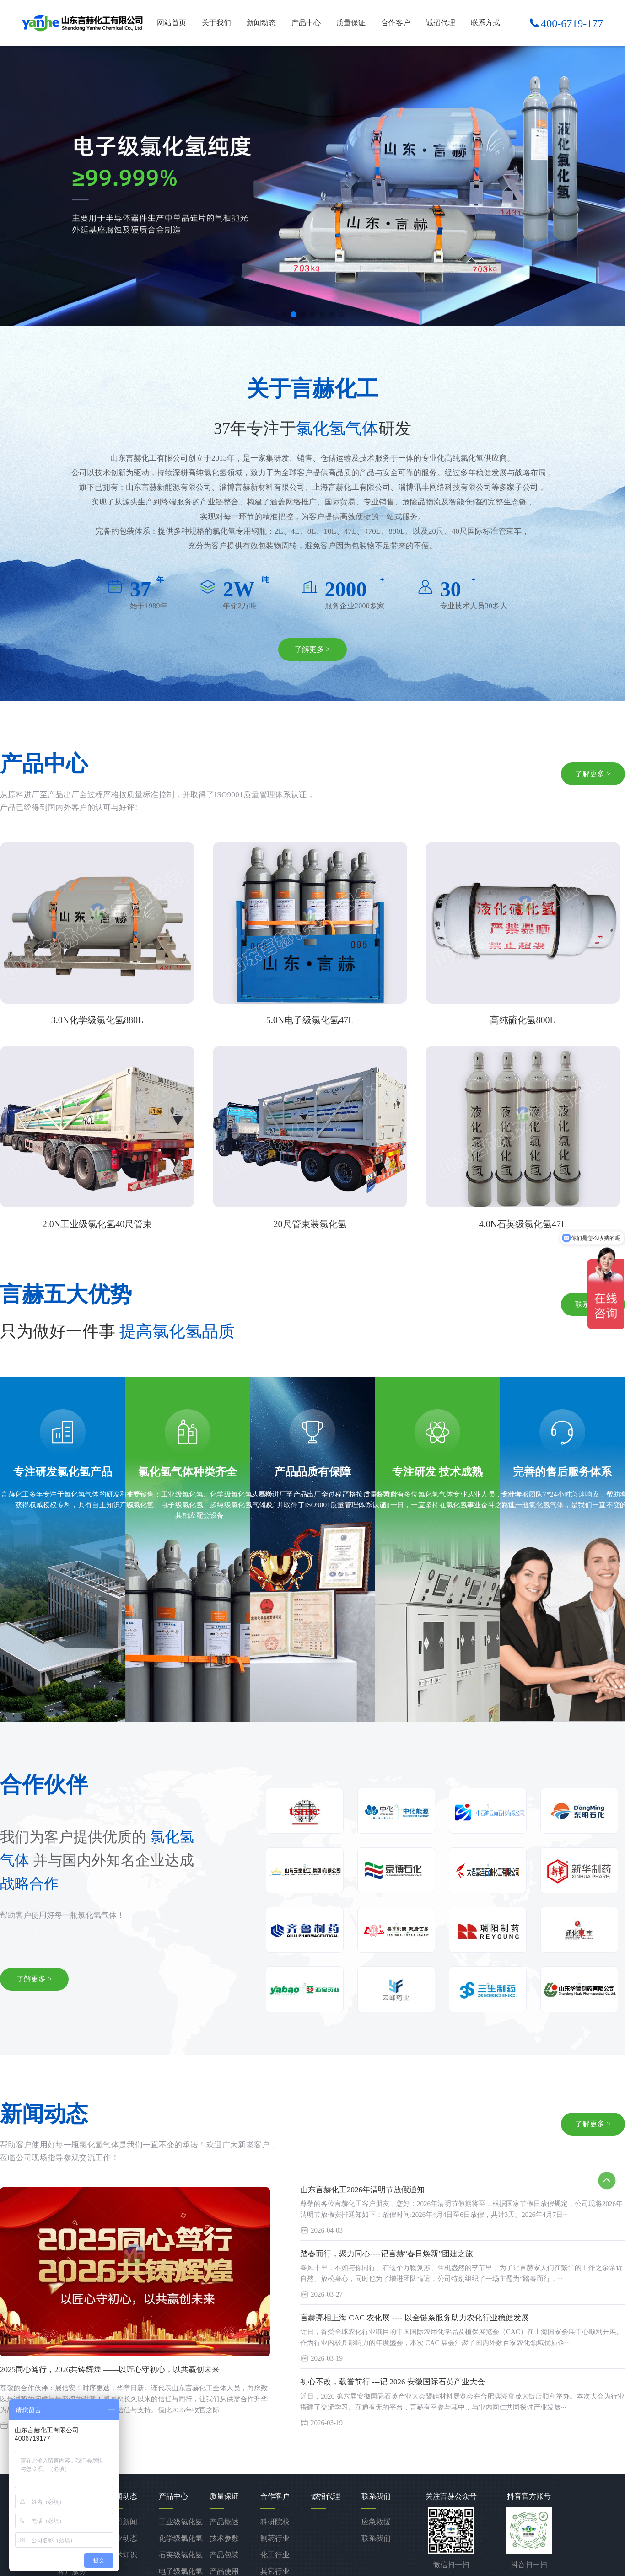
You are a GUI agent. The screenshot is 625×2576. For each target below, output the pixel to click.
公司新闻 (122, 2522)
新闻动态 (261, 23)
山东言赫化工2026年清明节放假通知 (362, 2189)
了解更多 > (312, 649)
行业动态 (122, 2538)
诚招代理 (440, 23)
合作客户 (395, 23)
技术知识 (122, 2555)
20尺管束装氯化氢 (310, 1224)
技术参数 (224, 2538)
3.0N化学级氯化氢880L (97, 1020)
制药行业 (275, 2538)
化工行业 (275, 2555)
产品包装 (224, 2555)
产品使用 (224, 2571)
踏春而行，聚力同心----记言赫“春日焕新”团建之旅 (386, 2253)
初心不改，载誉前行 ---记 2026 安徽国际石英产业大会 (392, 2381)
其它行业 (275, 2571)
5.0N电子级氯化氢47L (310, 1020)
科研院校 (275, 2522)
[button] (284, 314)
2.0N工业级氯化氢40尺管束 (97, 1224)
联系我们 (376, 2538)
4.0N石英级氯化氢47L (523, 1224)
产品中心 (306, 23)
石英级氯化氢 (181, 2555)
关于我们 (216, 23)
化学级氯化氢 (181, 2538)
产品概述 (224, 2522)
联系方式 (485, 23)
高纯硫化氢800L (522, 1020)
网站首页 (171, 23)
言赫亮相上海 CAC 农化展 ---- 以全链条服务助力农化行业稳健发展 (414, 2317)
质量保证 (351, 23)
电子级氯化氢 (181, 2571)
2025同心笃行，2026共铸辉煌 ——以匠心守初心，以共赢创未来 (110, 2369)
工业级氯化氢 (181, 2522)
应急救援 (376, 2522)
